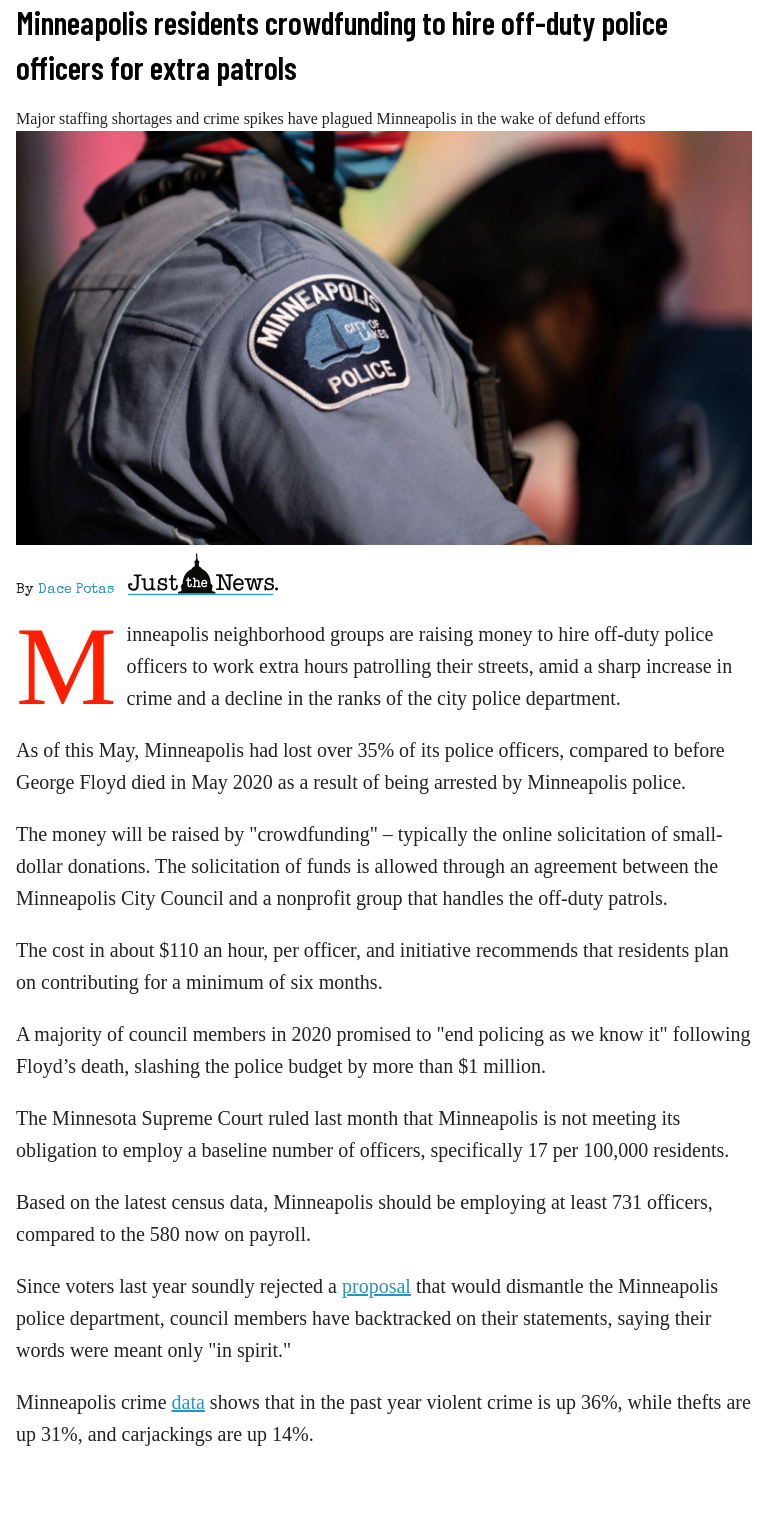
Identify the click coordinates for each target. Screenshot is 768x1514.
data (188, 1402)
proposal (376, 1286)
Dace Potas (76, 590)
